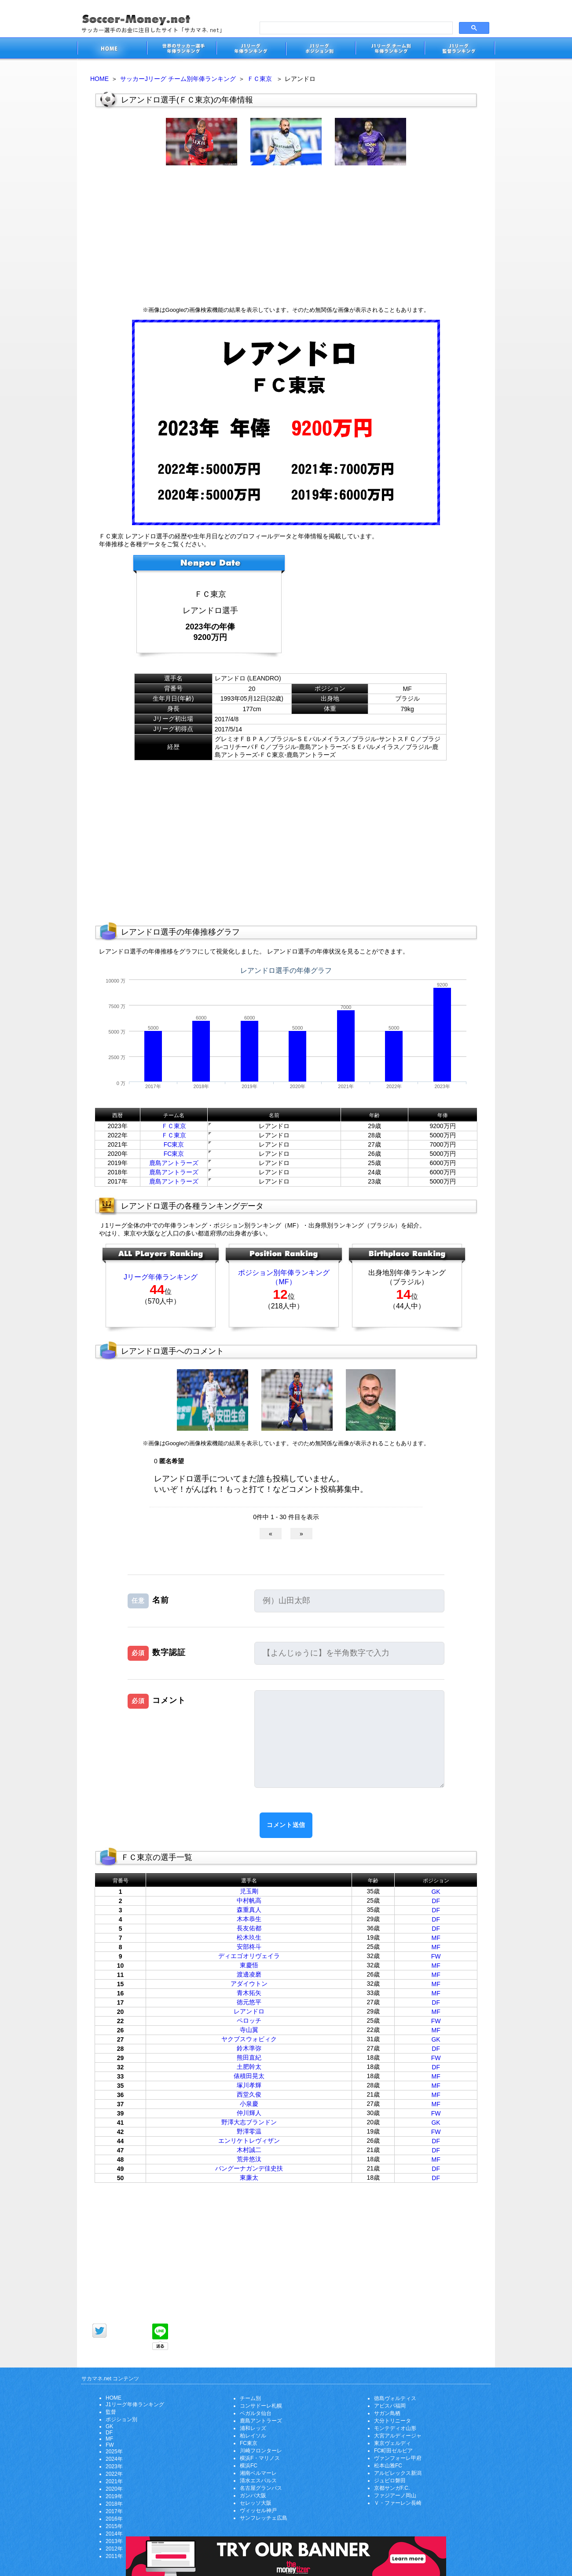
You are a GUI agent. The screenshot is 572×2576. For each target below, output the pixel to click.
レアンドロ (249, 2011)
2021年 (114, 2481)
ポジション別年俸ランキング (284, 1272)
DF (436, 1900)
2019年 (114, 2496)
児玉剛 (249, 1891)
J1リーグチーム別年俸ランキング (390, 49)
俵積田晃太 (249, 2075)
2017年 (114, 2511)
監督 (111, 2412)
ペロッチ (249, 2020)
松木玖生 (249, 1937)
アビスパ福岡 (390, 2406)
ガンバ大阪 (253, 2495)
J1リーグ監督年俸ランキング (460, 49)
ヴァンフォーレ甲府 (398, 2458)
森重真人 (249, 1909)
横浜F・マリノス (260, 2458)
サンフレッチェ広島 (263, 2518)
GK (435, 1891)
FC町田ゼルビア (393, 2451)
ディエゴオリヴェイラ (249, 1955)
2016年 (114, 2519)
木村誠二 (249, 2149)
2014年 (114, 2534)
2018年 (114, 2504)
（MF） (283, 1282)
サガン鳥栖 (387, 2413)
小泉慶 (249, 2103)
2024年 (114, 2459)
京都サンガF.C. (392, 2488)
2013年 (114, 2541)
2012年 (114, 2549)
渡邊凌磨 (249, 1974)
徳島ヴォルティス (395, 2398)
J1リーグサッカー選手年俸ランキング (251, 49)
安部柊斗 (249, 1946)
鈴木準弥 (249, 2048)
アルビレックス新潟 (398, 2473)
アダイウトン (249, 1983)
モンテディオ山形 (395, 2428)
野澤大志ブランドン (249, 2122)
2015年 (114, 2526)
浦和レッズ (253, 2428)
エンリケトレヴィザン (249, 2140)
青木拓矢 (249, 1992)
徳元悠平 (249, 2002)
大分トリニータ (392, 2421)
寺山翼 (249, 2029)
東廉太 (249, 2177)
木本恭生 (249, 1918)
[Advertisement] (286, 235)
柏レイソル (253, 2436)
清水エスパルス (258, 2480)
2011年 (114, 2556)
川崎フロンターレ (261, 2451)
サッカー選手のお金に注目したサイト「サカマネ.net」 (112, 49)
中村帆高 (249, 1900)
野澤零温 (249, 2131)
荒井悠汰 (249, 2159)
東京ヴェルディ (392, 2443)
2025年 (114, 2451)
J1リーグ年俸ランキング (135, 2404)
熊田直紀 (249, 2057)
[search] (355, 28)
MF (435, 1937)
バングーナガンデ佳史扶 (249, 2168)
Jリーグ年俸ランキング (161, 1277)
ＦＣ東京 (259, 78)
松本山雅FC (388, 2466)
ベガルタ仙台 (255, 2413)
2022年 (114, 2474)
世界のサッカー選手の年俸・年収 (181, 49)
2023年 (114, 2466)
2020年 (114, 2489)
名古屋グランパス (261, 2488)
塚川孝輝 (249, 2085)
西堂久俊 (249, 2094)
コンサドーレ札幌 (261, 2406)
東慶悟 (249, 1965)
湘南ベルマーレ (258, 2473)
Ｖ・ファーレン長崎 (398, 2503)
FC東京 (174, 1144)
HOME (99, 78)
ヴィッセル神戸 (258, 2510)
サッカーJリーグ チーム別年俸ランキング (178, 78)
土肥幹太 (249, 2066)
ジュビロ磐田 (390, 2480)
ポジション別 (121, 2419)
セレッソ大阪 (255, 2503)
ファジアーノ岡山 (395, 2495)
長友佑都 (249, 1928)
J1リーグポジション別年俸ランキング (320, 49)
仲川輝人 (249, 2112)
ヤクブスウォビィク (249, 2039)
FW (436, 1956)
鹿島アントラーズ (173, 1162)
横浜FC (248, 2466)
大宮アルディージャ (398, 2436)
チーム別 (250, 2398)
